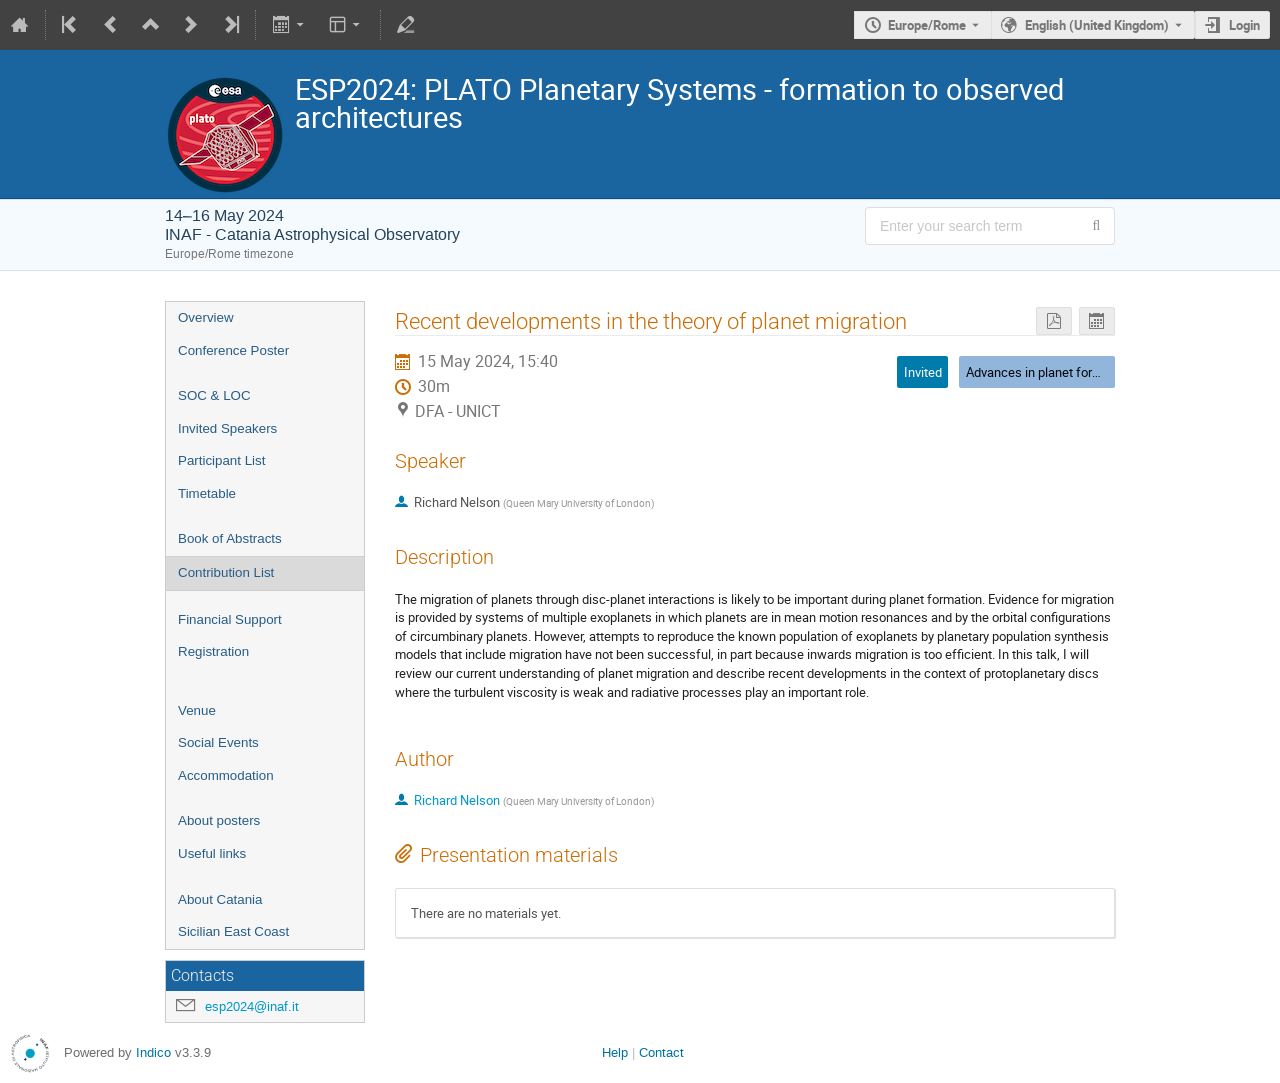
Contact (661, 1052)
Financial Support (230, 619)
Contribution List (226, 572)
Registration (213, 651)
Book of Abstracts (230, 538)
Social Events (218, 742)
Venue (197, 710)
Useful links (212, 853)
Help (615, 1052)
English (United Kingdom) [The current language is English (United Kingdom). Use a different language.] (1097, 25)
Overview (206, 317)
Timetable (207, 493)
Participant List (221, 460)
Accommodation (226, 775)
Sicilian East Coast (233, 931)
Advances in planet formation (1048, 372)
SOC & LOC (214, 395)
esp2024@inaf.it (252, 1006)
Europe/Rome (927, 25)
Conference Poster (233, 350)
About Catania (220, 899)
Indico (153, 1052)
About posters (219, 820)
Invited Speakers (227, 428)
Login (1244, 25)
